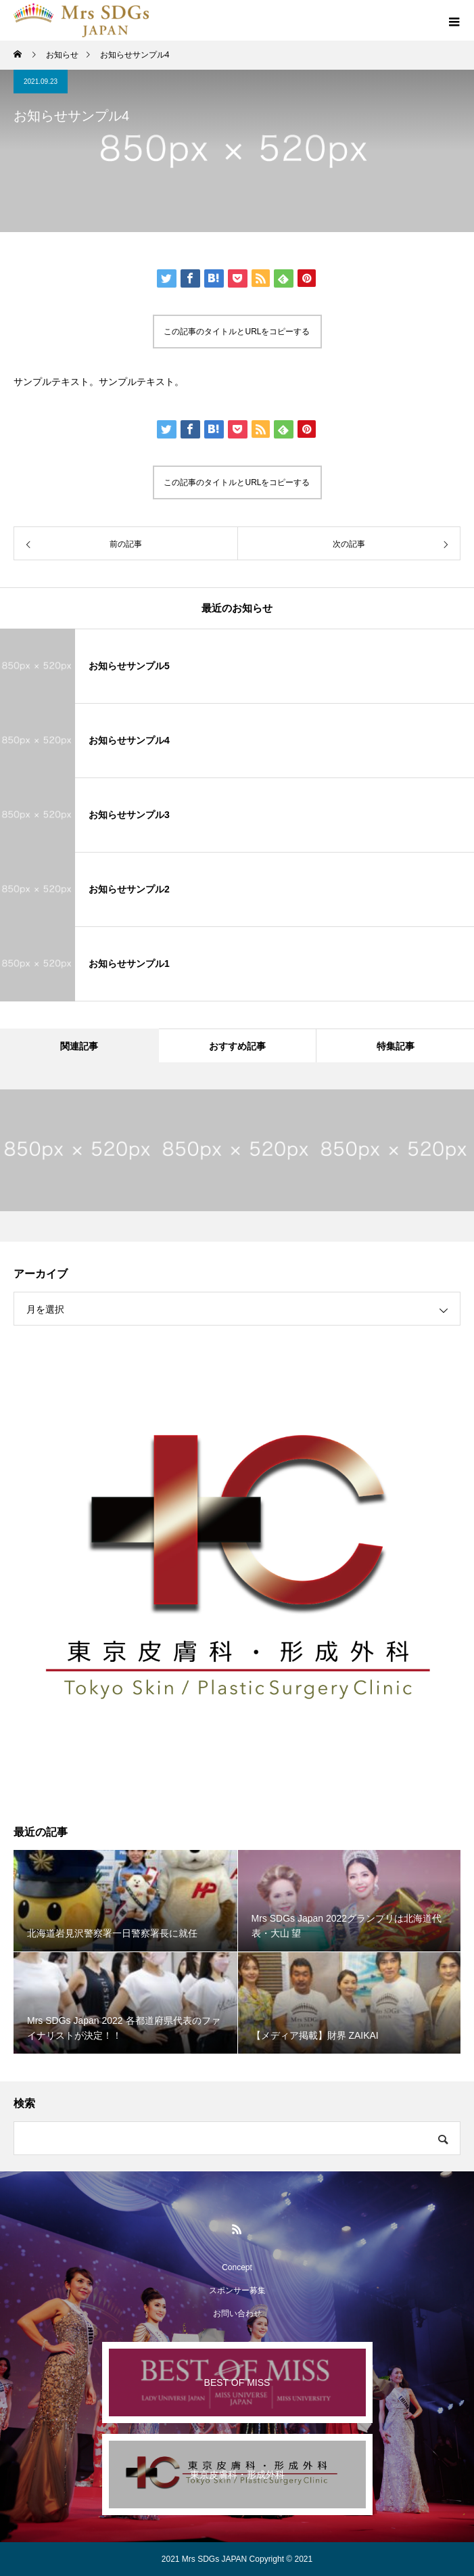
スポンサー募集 (237, 2290)
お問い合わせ (237, 2313)
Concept (237, 2267)
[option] (79, 1150)
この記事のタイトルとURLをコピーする (237, 331)
